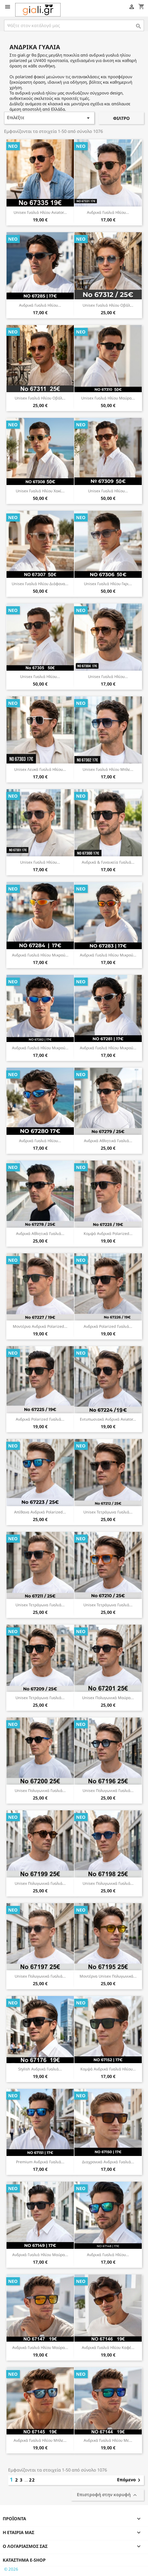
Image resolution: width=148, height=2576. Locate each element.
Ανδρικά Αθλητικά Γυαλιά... (108, 1140)
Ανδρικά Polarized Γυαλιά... (108, 1326)
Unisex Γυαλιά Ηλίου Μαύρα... (108, 398)
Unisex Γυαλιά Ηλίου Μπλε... (108, 769)
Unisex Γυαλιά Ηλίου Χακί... (40, 490)
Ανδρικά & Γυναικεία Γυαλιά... (108, 862)
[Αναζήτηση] (74, 25)
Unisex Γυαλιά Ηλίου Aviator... (40, 212)
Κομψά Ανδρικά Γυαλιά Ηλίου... (108, 2069)
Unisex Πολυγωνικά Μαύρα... (108, 1697)
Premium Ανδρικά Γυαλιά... (40, 2161)
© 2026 (11, 2569)
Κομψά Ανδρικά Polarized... (108, 1233)
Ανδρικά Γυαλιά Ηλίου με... (108, 2440)
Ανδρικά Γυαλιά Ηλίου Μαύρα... (40, 2254)
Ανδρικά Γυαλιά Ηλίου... (108, 212)
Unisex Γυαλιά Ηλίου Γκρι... (108, 583)
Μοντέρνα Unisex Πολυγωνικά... (108, 1976)
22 (32, 2480)
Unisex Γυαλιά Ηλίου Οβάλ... (108, 305)
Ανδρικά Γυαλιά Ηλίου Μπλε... (40, 2440)
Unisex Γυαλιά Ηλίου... (108, 490)
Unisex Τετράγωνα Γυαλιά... (108, 1512)
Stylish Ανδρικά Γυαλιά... (40, 2069)
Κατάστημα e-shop (24, 2560)
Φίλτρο (121, 118)
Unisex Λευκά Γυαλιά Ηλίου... (40, 769)
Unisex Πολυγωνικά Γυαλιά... (40, 1790)
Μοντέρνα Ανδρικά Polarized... (40, 1326)
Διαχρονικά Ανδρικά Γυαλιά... (108, 2161)
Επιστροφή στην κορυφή (107, 2495)
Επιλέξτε (49, 117)
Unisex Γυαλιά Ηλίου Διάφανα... (40, 583)
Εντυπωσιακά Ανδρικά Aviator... (108, 1419)
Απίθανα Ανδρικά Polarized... (40, 1512)
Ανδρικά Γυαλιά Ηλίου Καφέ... (108, 2347)
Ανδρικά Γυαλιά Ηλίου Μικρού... (40, 955)
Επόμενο (129, 2480)
